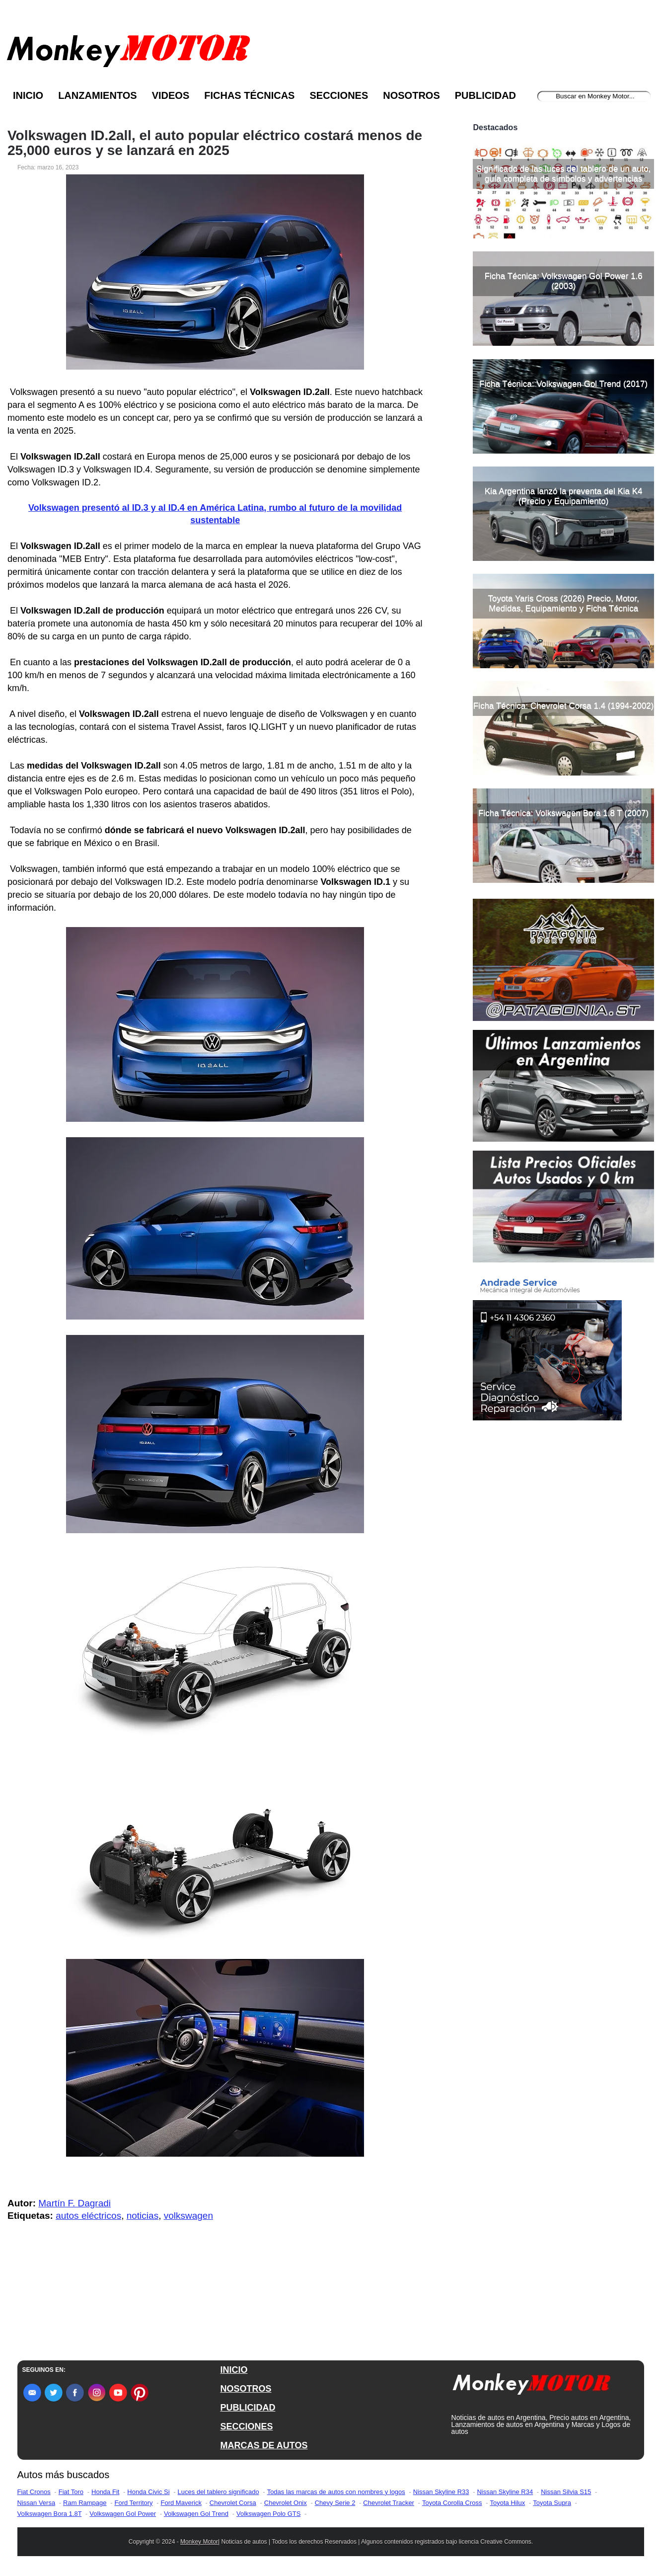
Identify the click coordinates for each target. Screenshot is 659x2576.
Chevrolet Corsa (233, 2502)
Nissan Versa (36, 2502)
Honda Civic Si (148, 2492)
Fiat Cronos (34, 2492)
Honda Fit (105, 2492)
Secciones (338, 95)
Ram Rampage (84, 2502)
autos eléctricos (88, 2215)
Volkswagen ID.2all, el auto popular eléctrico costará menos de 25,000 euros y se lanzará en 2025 (214, 143)
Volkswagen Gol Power (122, 2513)
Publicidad (485, 95)
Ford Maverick (181, 2502)
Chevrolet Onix (285, 2502)
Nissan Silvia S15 (566, 2492)
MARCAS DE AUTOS (263, 2445)
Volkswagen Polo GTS (268, 2513)
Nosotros (411, 95)
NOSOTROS (245, 2389)
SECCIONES (246, 2426)
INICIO (233, 2370)
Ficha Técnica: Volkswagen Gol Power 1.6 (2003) (564, 281)
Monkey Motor (199, 2541)
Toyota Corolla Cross (452, 2502)
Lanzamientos (97, 95)
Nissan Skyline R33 (441, 2492)
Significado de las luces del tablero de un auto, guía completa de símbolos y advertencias (563, 173)
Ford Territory (134, 2502)
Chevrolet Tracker (388, 2502)
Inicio (28, 95)
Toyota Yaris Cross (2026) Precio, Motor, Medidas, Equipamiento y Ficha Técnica (563, 603)
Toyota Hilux (507, 2502)
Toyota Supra (552, 2502)
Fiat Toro (71, 2492)
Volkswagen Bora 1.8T (49, 2513)
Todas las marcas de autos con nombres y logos (336, 2492)
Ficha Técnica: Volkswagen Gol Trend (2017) (563, 384)
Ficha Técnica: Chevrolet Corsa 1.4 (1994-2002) (563, 705)
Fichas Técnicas (249, 95)
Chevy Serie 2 (335, 2502)
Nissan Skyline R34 (505, 2492)
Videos (171, 95)
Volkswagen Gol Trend (196, 2513)
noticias (142, 2215)
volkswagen (188, 2215)
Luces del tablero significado (218, 2492)
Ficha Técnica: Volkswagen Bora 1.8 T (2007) (563, 813)
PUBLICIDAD (247, 2408)
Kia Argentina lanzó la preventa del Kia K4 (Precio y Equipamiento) (564, 496)
